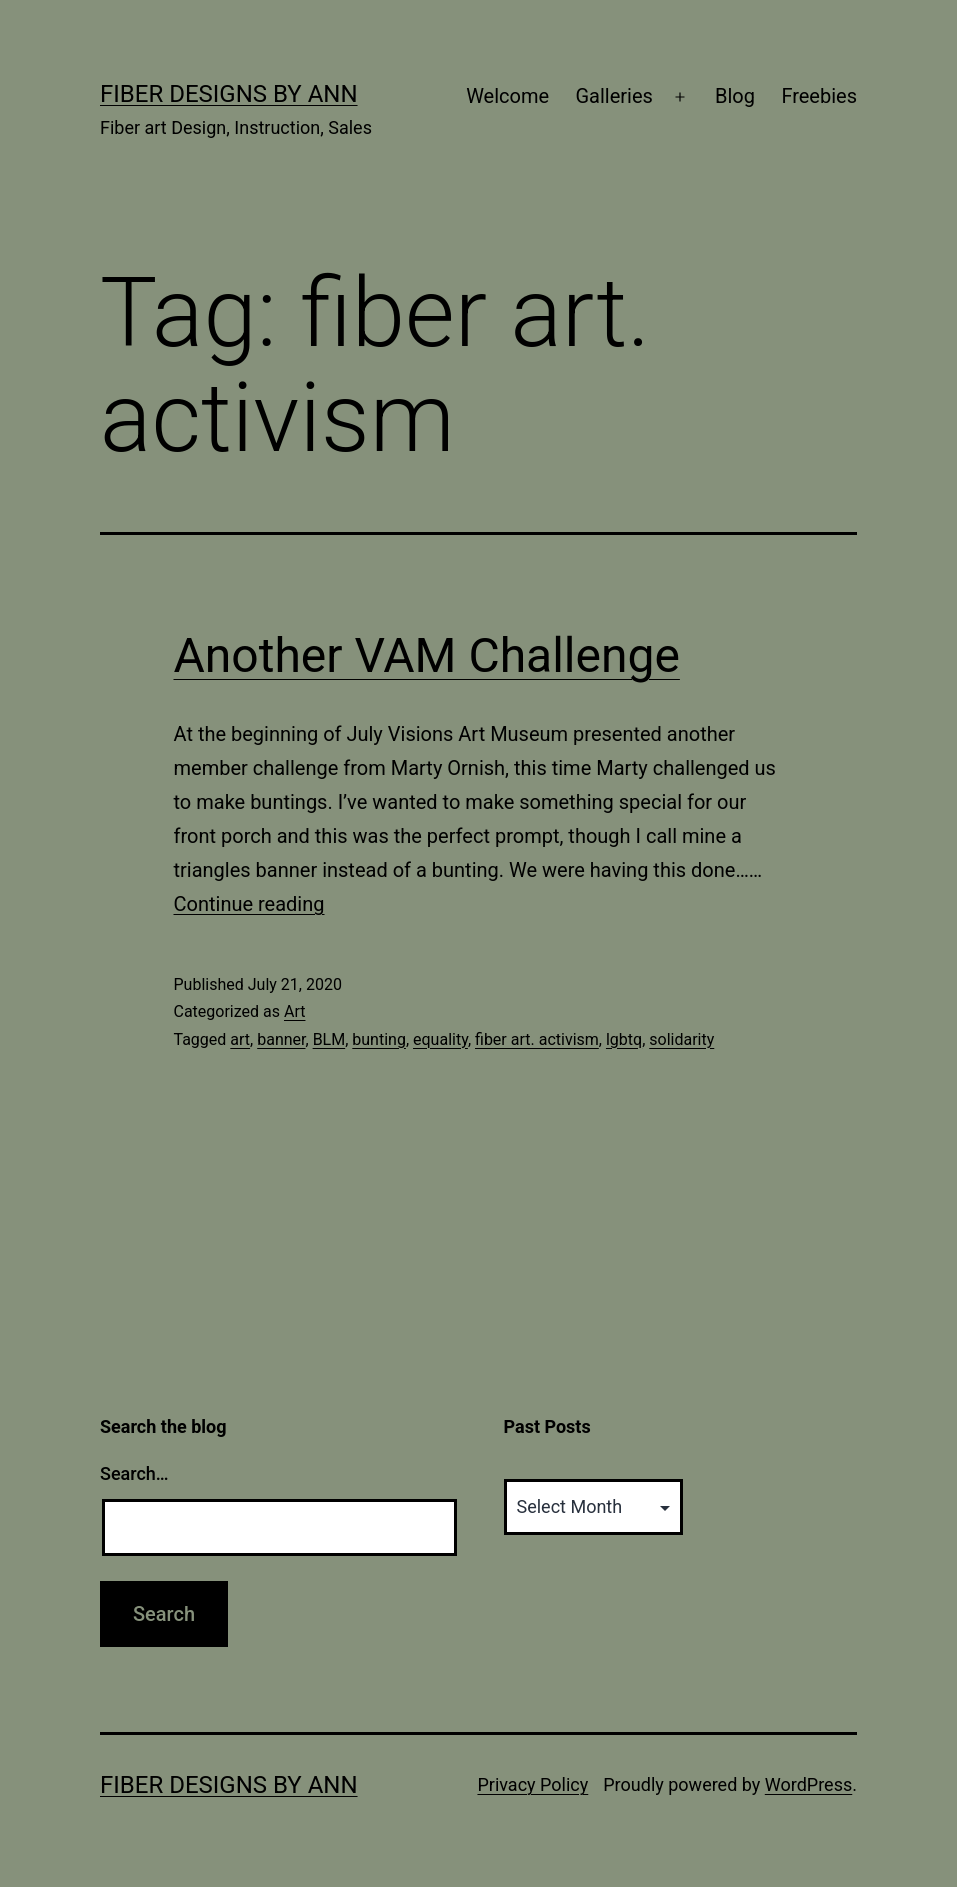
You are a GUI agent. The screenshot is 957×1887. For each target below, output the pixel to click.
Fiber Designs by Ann (229, 94)
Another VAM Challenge (427, 655)
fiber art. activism (537, 1039)
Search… (134, 1473)
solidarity (681, 1039)
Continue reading (249, 904)
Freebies (819, 96)
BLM (329, 1039)
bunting (379, 1039)
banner (281, 1039)
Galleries (613, 96)
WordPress (808, 1784)
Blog (735, 96)
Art (294, 1011)
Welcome (507, 96)
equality (440, 1039)
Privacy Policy (532, 1784)
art (240, 1039)
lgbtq (624, 1039)
